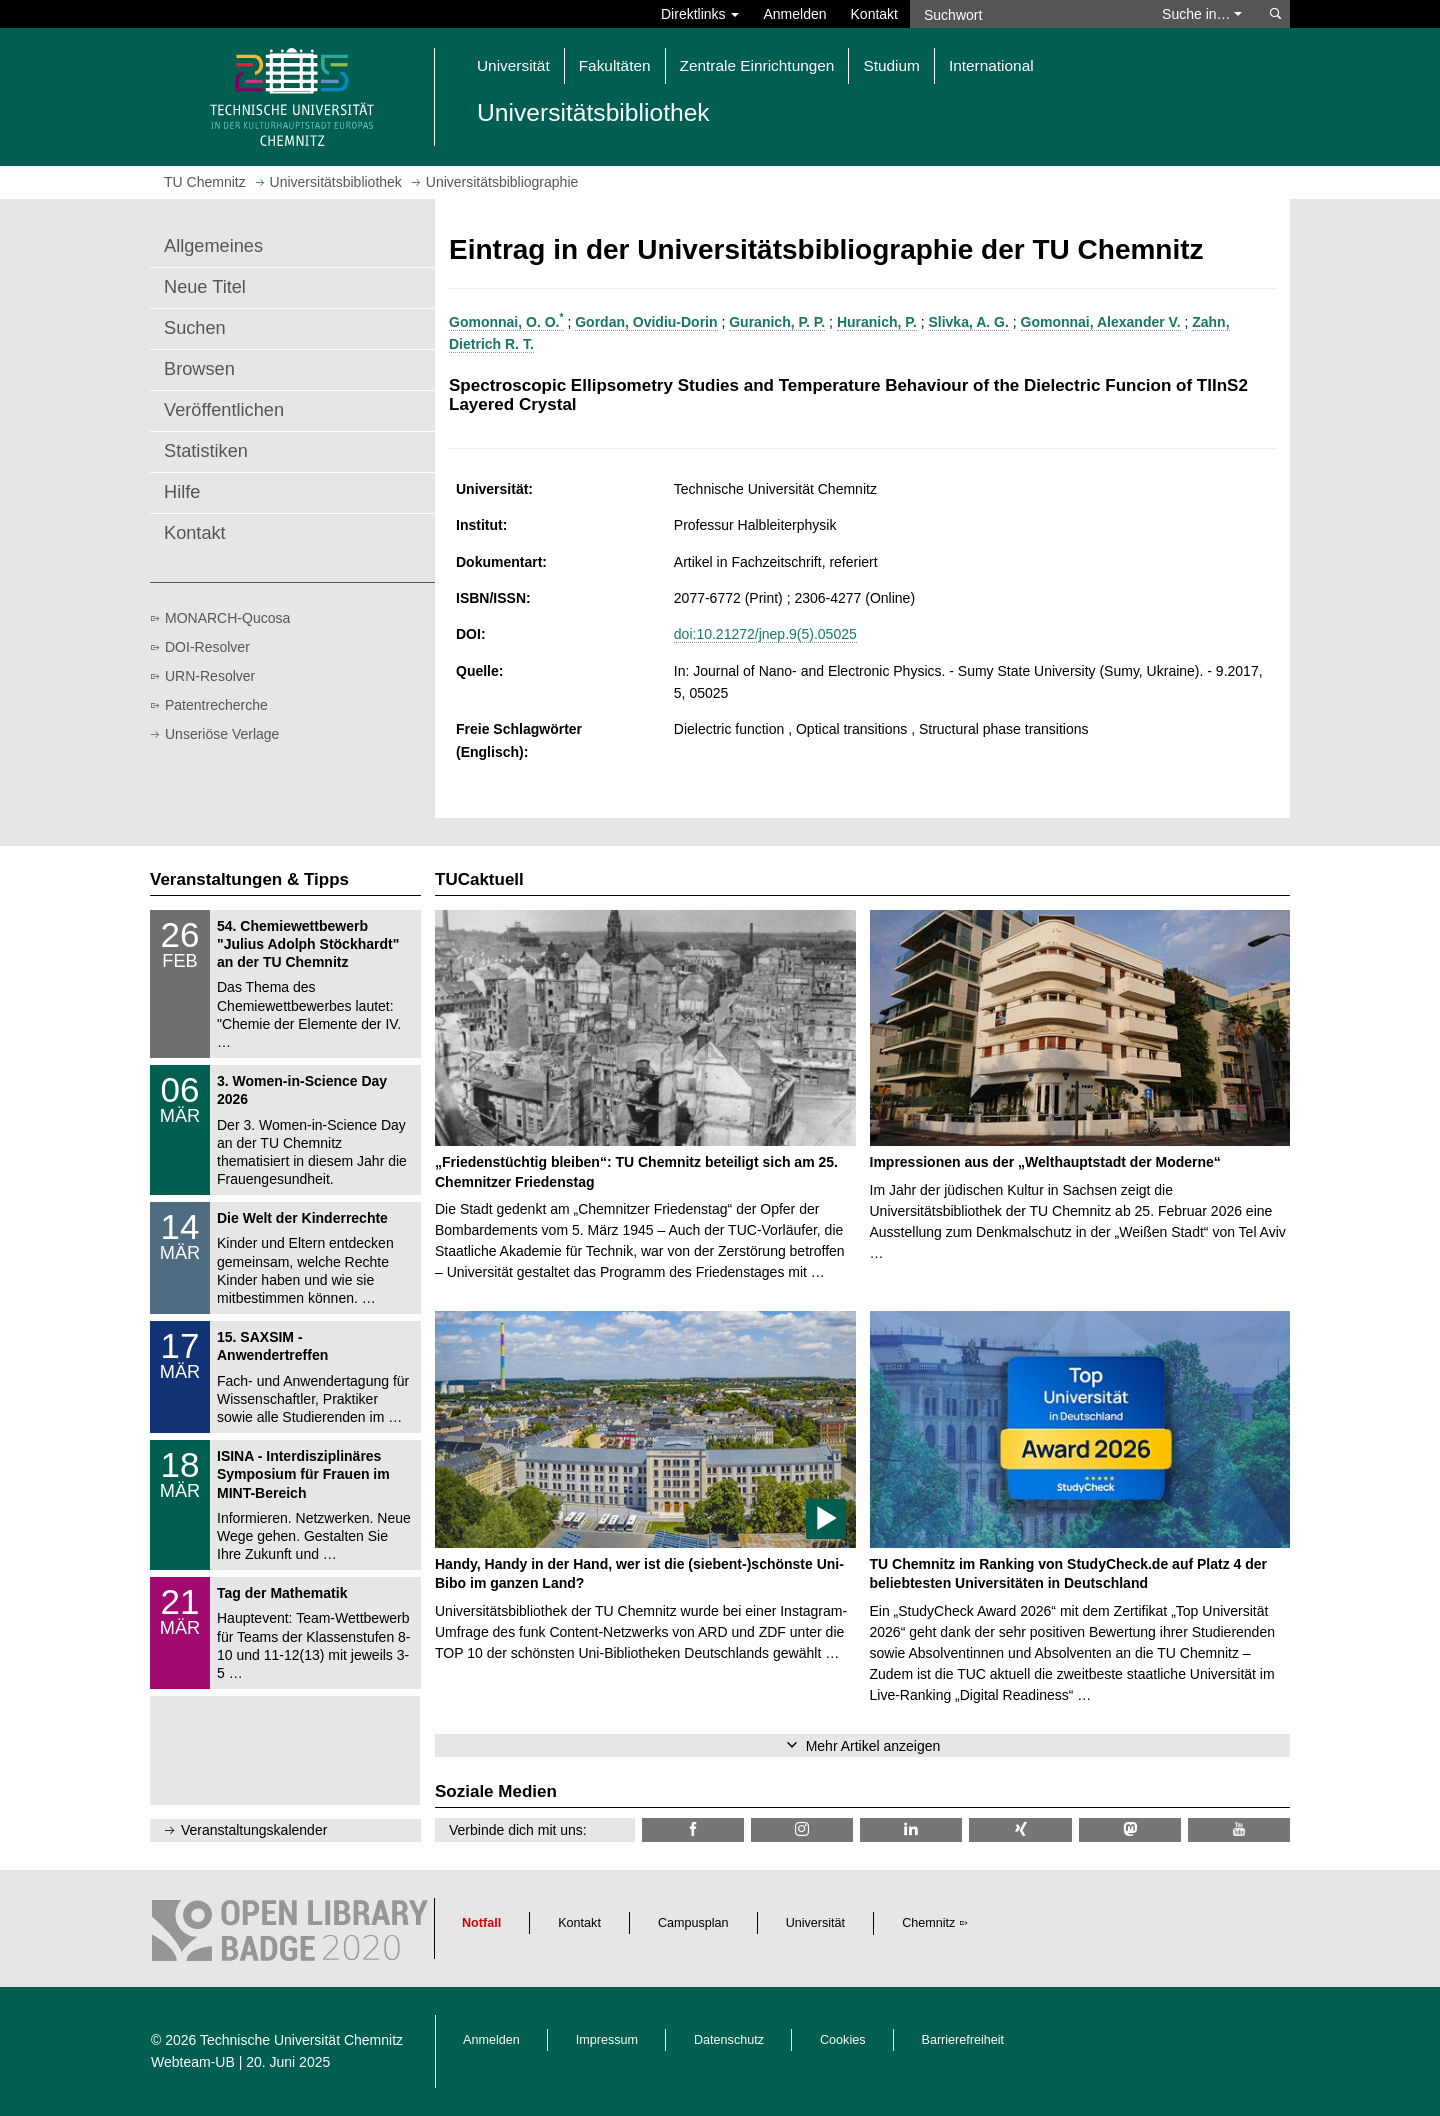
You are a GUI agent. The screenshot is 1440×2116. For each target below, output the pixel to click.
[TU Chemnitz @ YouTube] (1239, 1829)
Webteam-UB (193, 2062)
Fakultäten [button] (615, 65)
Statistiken (206, 451)
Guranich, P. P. (777, 322)
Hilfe (182, 492)
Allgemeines (213, 246)
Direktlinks (700, 14)
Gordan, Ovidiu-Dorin (646, 322)
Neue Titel (205, 287)
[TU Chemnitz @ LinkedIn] (911, 1829)
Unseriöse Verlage (222, 734)
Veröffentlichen (224, 410)
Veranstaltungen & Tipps (249, 879)
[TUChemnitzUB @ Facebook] (693, 1829)
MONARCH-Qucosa (227, 618)
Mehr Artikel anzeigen (873, 1746)
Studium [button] (891, 65)
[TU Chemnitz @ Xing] (1020, 1829)
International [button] (991, 65)
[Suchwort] (1026, 14)
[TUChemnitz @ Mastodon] (1130, 1829)
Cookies (843, 2040)
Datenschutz (729, 2040)
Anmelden (794, 14)
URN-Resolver (210, 676)
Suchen (195, 328)
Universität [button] (513, 65)
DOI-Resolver (207, 647)
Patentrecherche (216, 705)
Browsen (199, 369)
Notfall (481, 1923)
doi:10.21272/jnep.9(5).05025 (765, 634)
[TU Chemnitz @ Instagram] (802, 1829)
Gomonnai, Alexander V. (1101, 322)
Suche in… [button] (1202, 14)
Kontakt (874, 14)
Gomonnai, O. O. (506, 322)
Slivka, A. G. (968, 322)
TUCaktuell (479, 879)
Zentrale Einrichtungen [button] (757, 65)
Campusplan (693, 1923)
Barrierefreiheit (963, 2040)
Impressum (607, 2040)
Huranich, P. (877, 322)
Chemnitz (928, 1923)
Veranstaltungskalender (254, 1830)
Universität (816, 1923)
